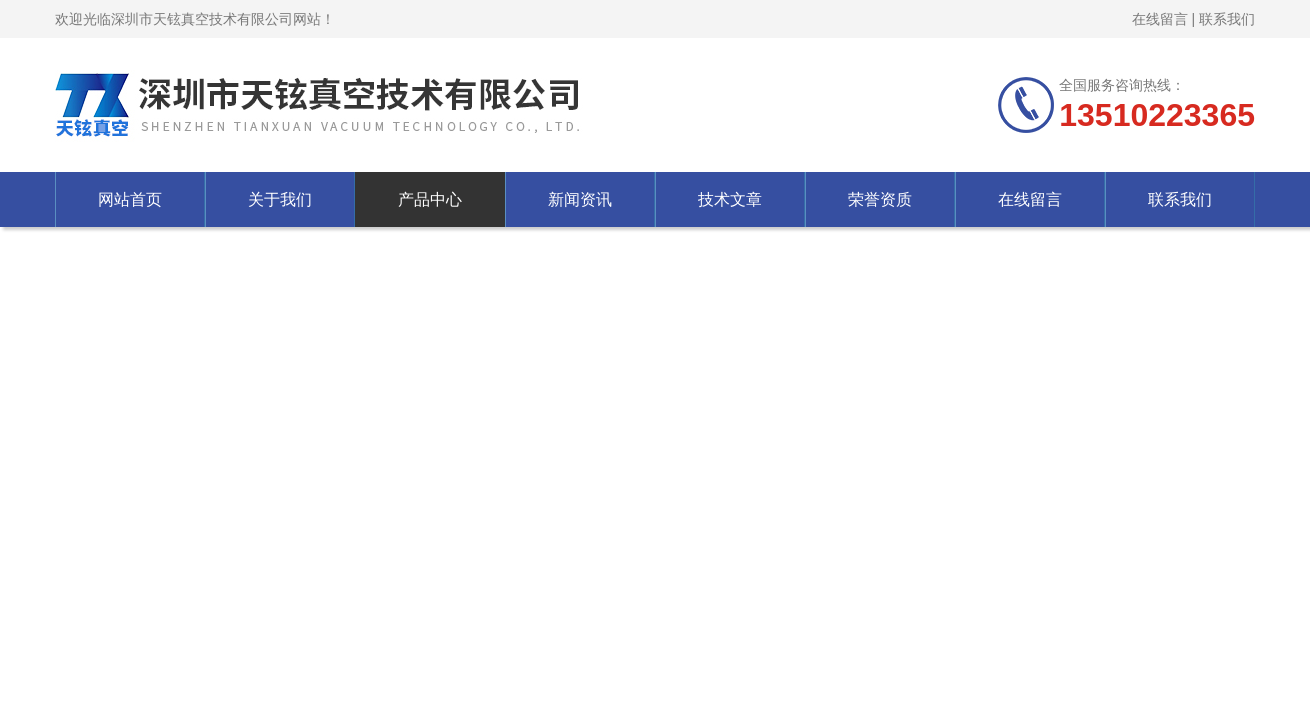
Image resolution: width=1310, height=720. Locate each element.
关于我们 (280, 199)
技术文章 (730, 199)
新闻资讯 (580, 199)
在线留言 (1160, 19)
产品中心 (430, 199)
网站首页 (130, 199)
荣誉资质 (880, 199)
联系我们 (1227, 19)
